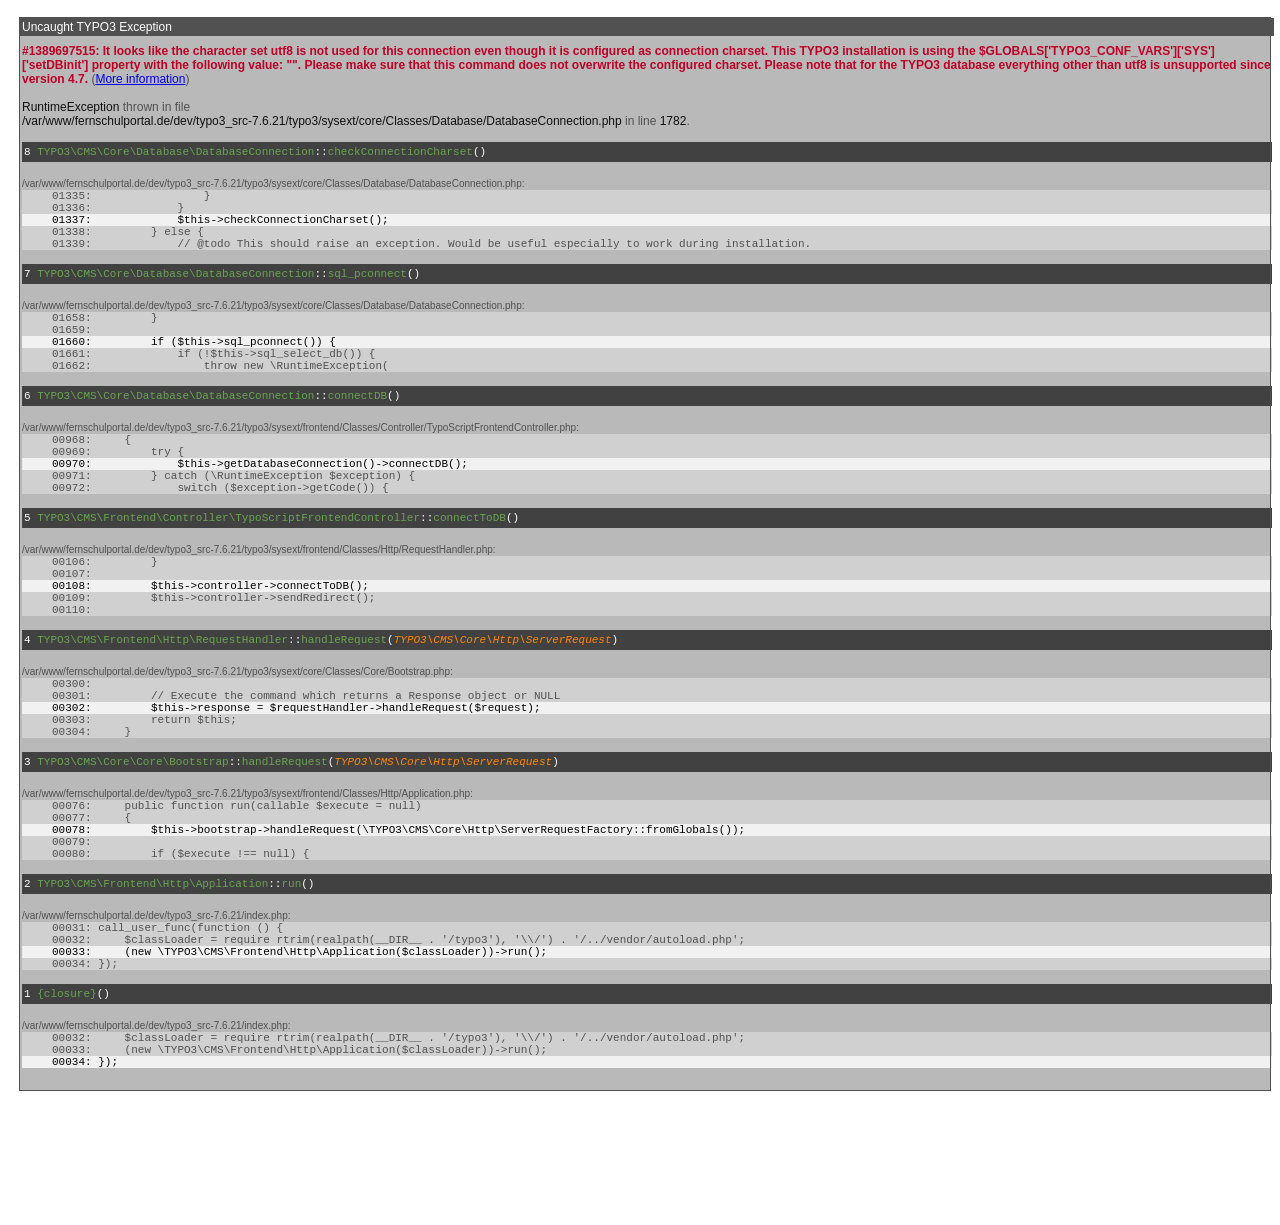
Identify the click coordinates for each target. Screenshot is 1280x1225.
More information (140, 79)
